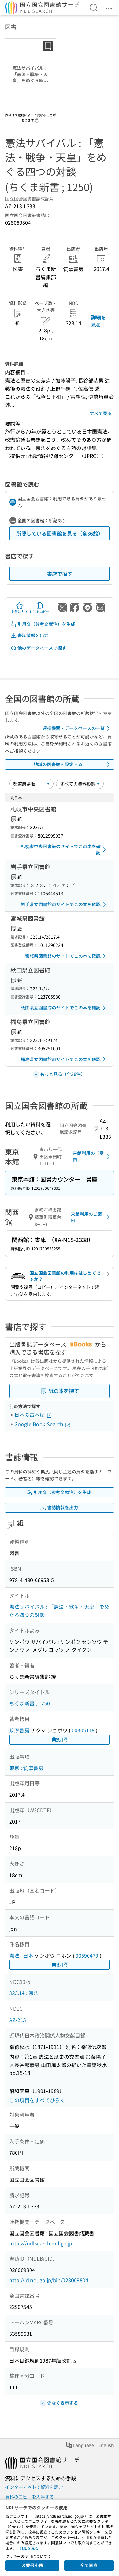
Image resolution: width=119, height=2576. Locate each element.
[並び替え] (31, 784)
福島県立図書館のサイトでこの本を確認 (64, 1059)
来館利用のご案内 (92, 1156)
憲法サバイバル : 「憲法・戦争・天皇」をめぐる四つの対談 (59, 1611)
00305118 (83, 1730)
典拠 (60, 1739)
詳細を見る (98, 320)
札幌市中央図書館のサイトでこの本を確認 (64, 849)
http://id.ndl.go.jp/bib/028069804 (48, 2280)
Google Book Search (42, 1424)
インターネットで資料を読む (34, 2487)
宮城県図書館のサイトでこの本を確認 (66, 956)
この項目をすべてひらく (37, 2100)
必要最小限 (32, 2565)
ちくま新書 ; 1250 (29, 1703)
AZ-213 (17, 2020)
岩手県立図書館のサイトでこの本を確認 (64, 904)
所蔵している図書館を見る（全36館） (59, 533)
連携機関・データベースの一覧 (77, 728)
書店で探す (59, 573)
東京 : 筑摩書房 (26, 1768)
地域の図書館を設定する (73, 764)
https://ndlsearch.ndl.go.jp (40, 2243)
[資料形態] (80, 784)
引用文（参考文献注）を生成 (42, 624)
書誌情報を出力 (29, 635)
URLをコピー (39, 608)
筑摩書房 (19, 1730)
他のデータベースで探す (38, 648)
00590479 (87, 1955)
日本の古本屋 (33, 1414)
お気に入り (19, 608)
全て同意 (89, 2565)
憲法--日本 (21, 1955)
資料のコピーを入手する (29, 2497)
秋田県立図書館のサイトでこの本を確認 (64, 1008)
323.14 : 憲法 (24, 1993)
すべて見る (100, 413)
